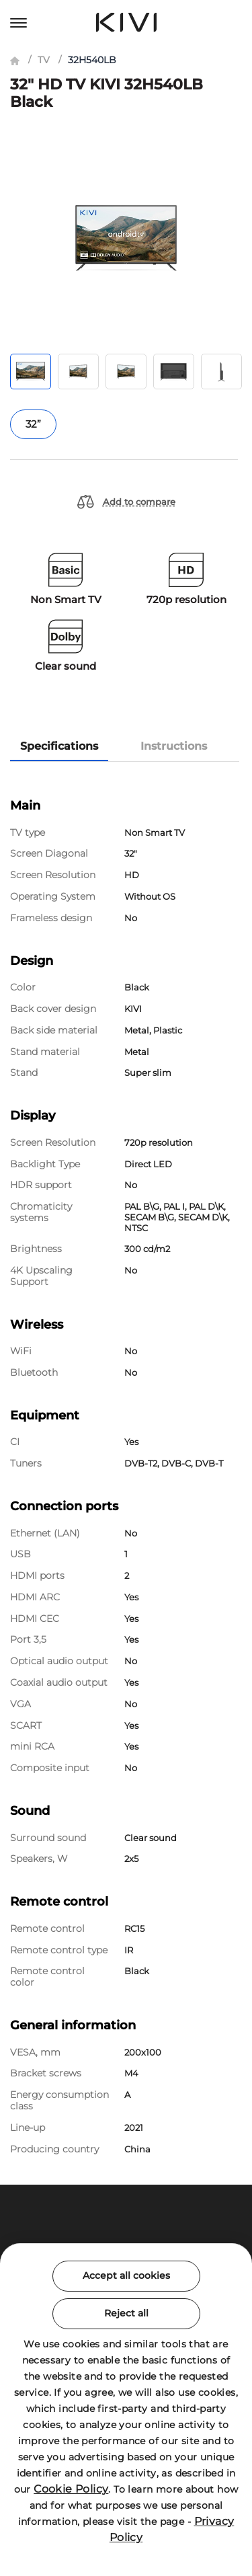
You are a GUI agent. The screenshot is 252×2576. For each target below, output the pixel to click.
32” (33, 424)
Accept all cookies (126, 2275)
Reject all (126, 2313)
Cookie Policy (71, 2489)
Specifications (59, 746)
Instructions (173, 746)
